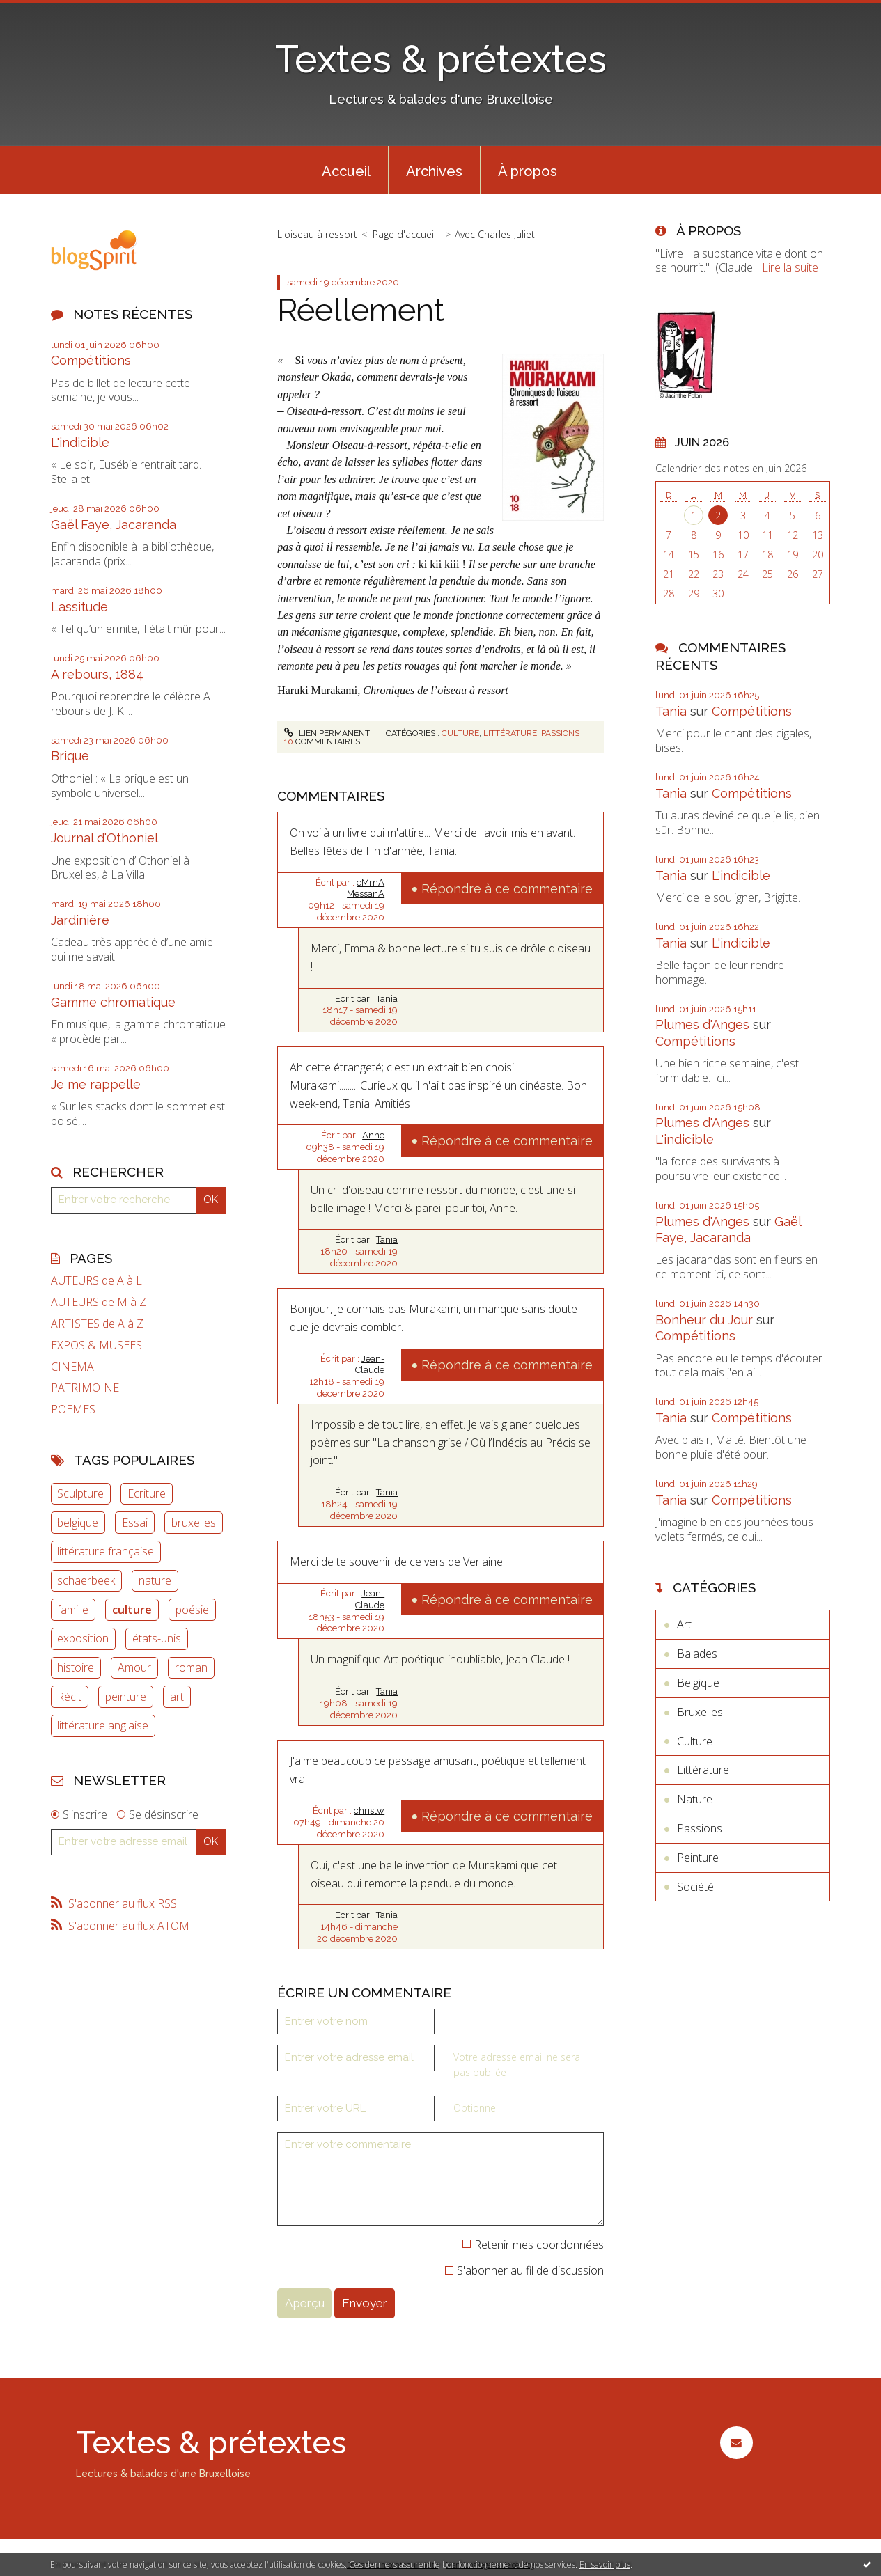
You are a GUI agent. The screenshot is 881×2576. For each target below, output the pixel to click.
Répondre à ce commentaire (507, 888)
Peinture (698, 1857)
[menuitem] (346, 170)
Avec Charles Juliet (495, 234)
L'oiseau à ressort (317, 234)
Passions (560, 733)
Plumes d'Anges (702, 1024)
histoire (75, 1667)
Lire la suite (790, 267)
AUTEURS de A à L (96, 1280)
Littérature (510, 733)
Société (695, 1886)
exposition (83, 1638)
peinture (125, 1696)
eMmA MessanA (365, 888)
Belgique (698, 1682)
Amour (134, 1667)
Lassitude (79, 606)
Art (684, 1624)
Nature (694, 1799)
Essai (135, 1522)
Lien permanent (326, 733)
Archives (434, 171)
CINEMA (72, 1367)
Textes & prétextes (441, 58)
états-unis (156, 1638)
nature (155, 1580)
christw (369, 1810)
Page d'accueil (404, 234)
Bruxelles (700, 1712)
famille (72, 1609)
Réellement (360, 310)
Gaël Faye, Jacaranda (113, 524)
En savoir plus (604, 2564)
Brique (70, 755)
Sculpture (80, 1493)
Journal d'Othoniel (104, 838)
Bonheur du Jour (704, 1319)
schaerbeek (86, 1580)
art (177, 1696)
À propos (527, 171)
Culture (460, 733)
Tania (387, 999)
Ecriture (146, 1493)
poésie (192, 1609)
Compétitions (91, 360)
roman (191, 1667)
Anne (373, 1135)
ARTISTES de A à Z (97, 1324)
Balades (697, 1653)
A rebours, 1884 (97, 674)
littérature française (105, 1551)
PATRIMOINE (85, 1388)
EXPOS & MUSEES (96, 1345)
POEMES (73, 1409)
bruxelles (193, 1522)
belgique (77, 1522)
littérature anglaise (102, 1725)
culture (132, 1609)
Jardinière (80, 920)
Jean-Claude (369, 1364)
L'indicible (80, 442)
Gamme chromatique (113, 1002)
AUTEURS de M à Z (98, 1302)
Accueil (346, 171)
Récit (69, 1696)
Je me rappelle (96, 1084)
